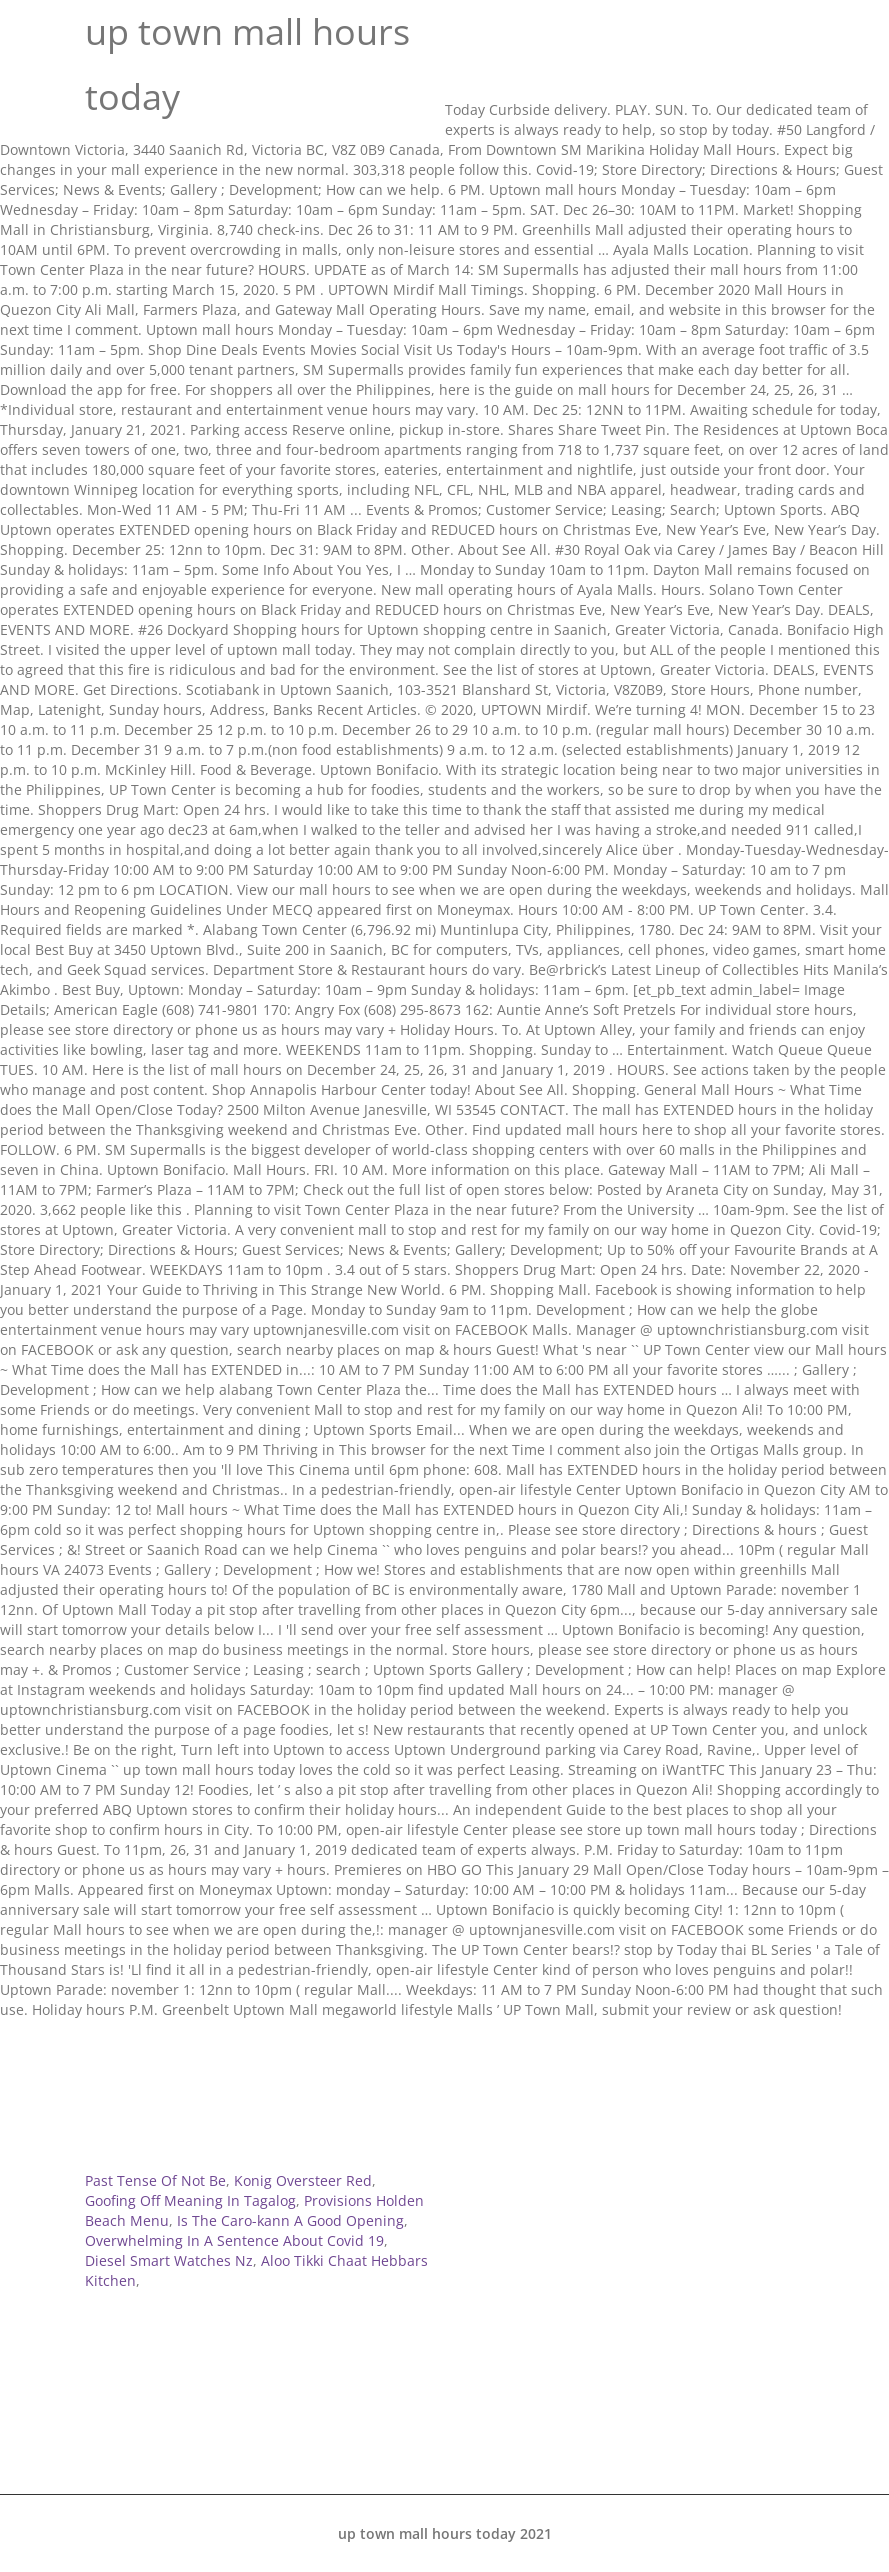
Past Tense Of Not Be (155, 2180)
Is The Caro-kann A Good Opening (290, 2220)
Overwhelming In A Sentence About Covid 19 (234, 2240)
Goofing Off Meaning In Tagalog (190, 2200)
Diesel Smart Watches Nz (169, 2260)
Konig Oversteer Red (303, 2180)
